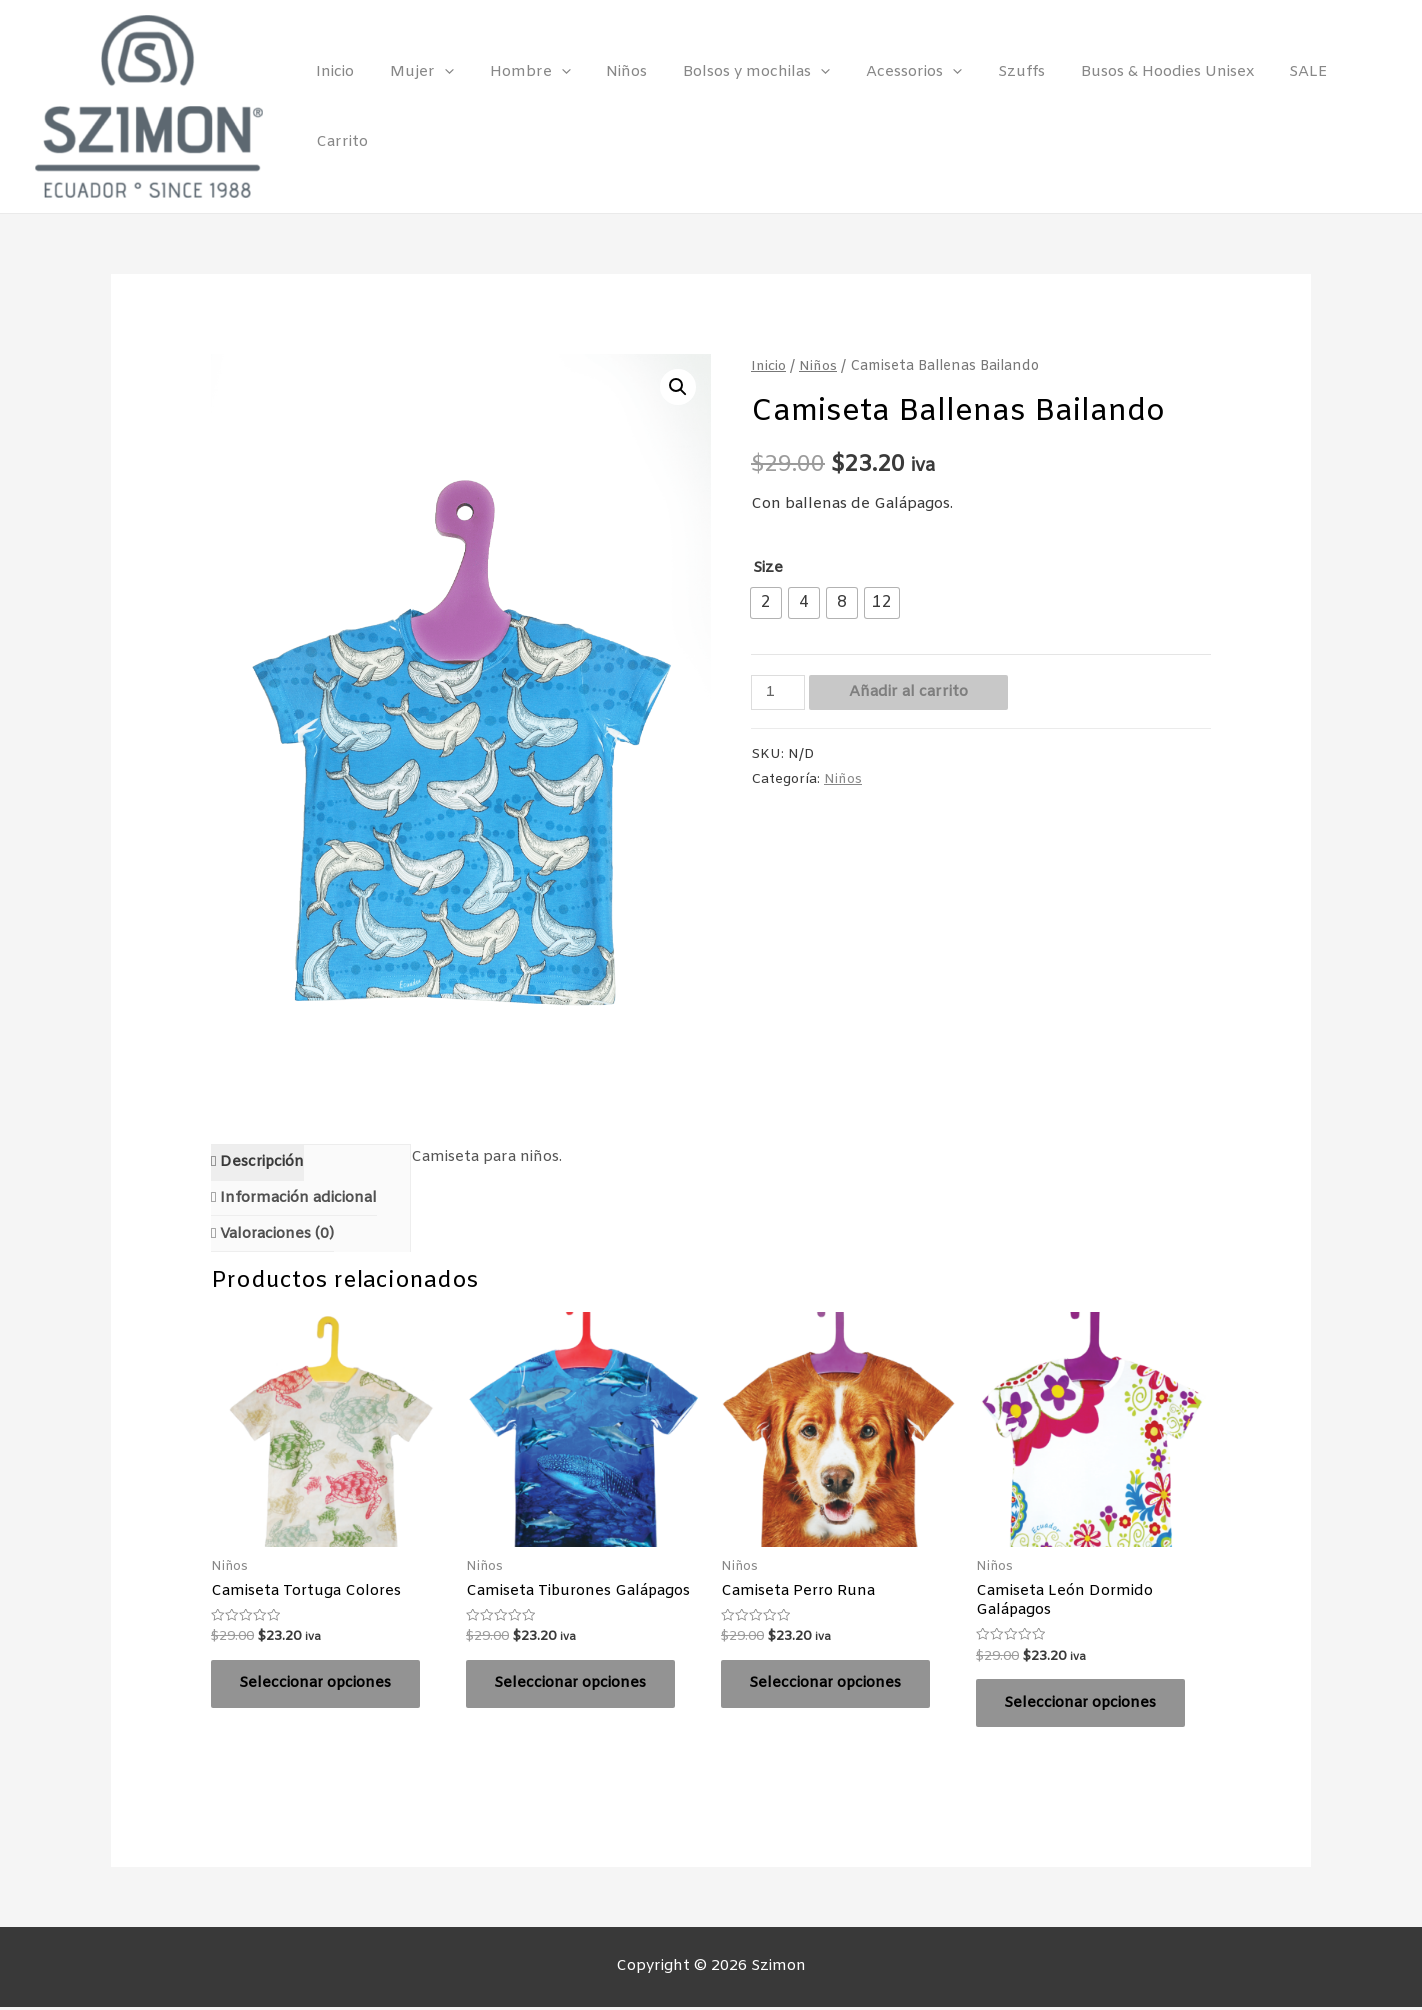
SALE (1270, 107)
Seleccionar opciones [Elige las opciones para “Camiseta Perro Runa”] (828, 1685)
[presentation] (446, 107)
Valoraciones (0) (277, 1234)
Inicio (343, 107)
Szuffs (994, 107)
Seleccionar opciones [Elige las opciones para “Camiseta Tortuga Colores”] (318, 1685)
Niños (617, 107)
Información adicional (298, 1198)
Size (768, 568)
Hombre (526, 107)
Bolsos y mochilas (741, 107)
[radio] (766, 603)
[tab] (258, 1163)
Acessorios (893, 107)
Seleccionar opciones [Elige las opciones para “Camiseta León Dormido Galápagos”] (1083, 1704)
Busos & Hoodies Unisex (1134, 107)
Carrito (1346, 107)
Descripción (262, 1162)
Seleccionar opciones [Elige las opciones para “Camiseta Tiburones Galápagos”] (573, 1685)
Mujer (424, 107)
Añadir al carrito (908, 691)
